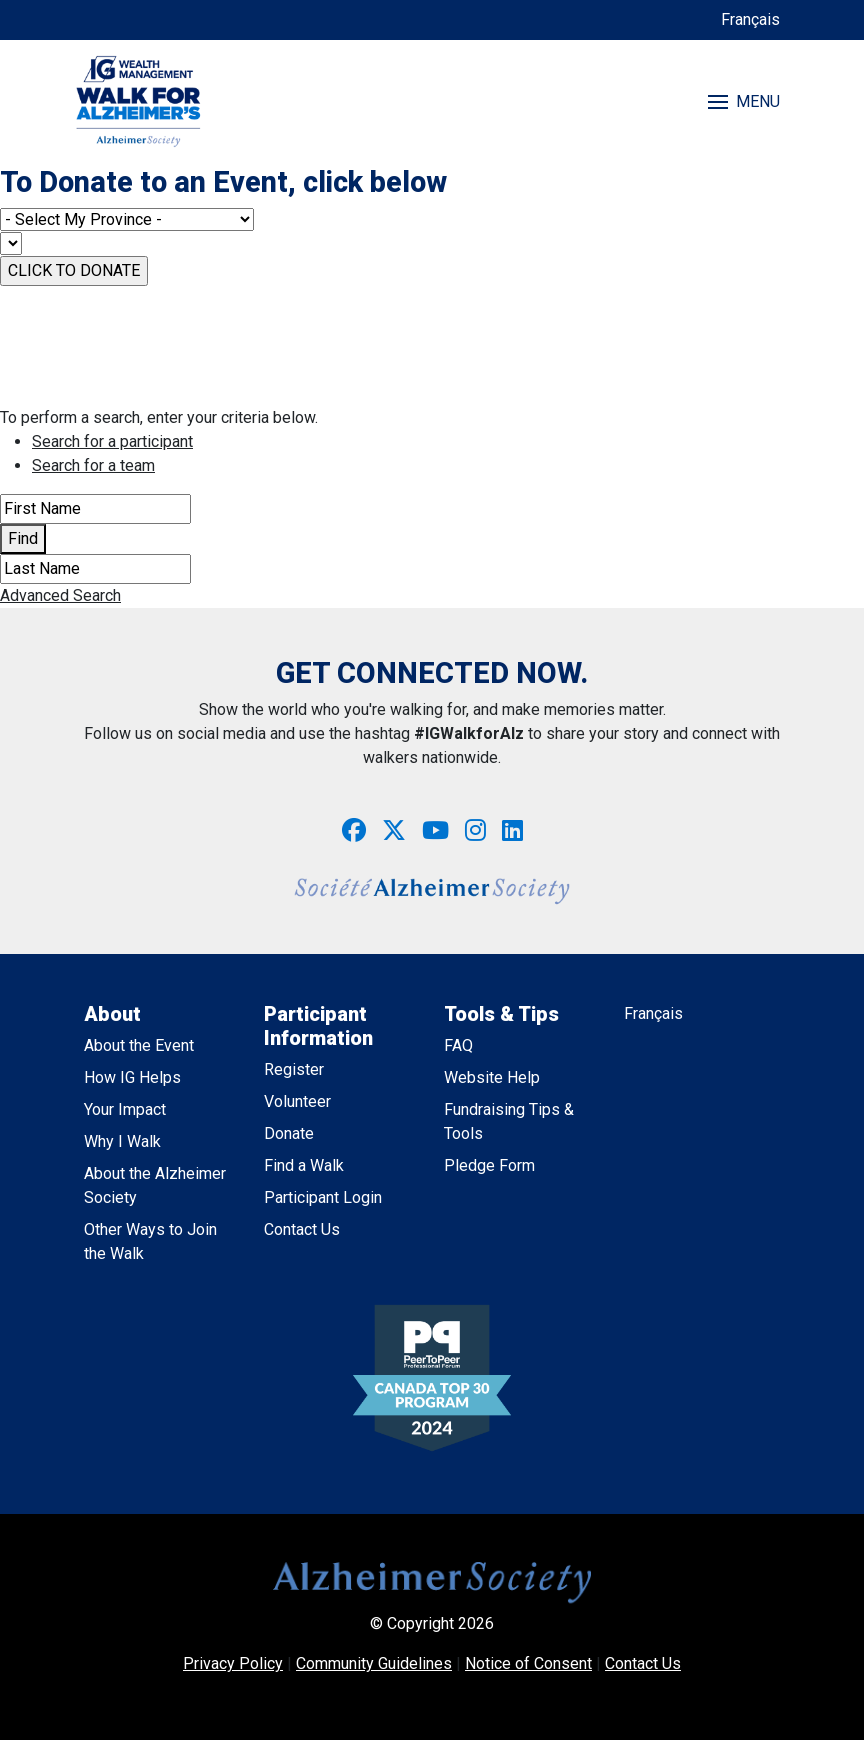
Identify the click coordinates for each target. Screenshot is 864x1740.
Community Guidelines (374, 1663)
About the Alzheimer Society (155, 1185)
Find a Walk (304, 1165)
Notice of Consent (528, 1663)
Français (750, 19)
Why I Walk (122, 1141)
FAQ (458, 1045)
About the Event (139, 1045)
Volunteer (297, 1101)
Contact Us (302, 1229)
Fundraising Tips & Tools (509, 1121)
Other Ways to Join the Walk (150, 1241)
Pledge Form (489, 1165)
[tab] (448, 442)
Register (294, 1069)
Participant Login (323, 1197)
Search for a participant (112, 441)
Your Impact (125, 1109)
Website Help (492, 1077)
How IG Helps (132, 1077)
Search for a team (93, 465)
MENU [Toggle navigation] (744, 101)
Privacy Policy (233, 1663)
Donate (289, 1133)
